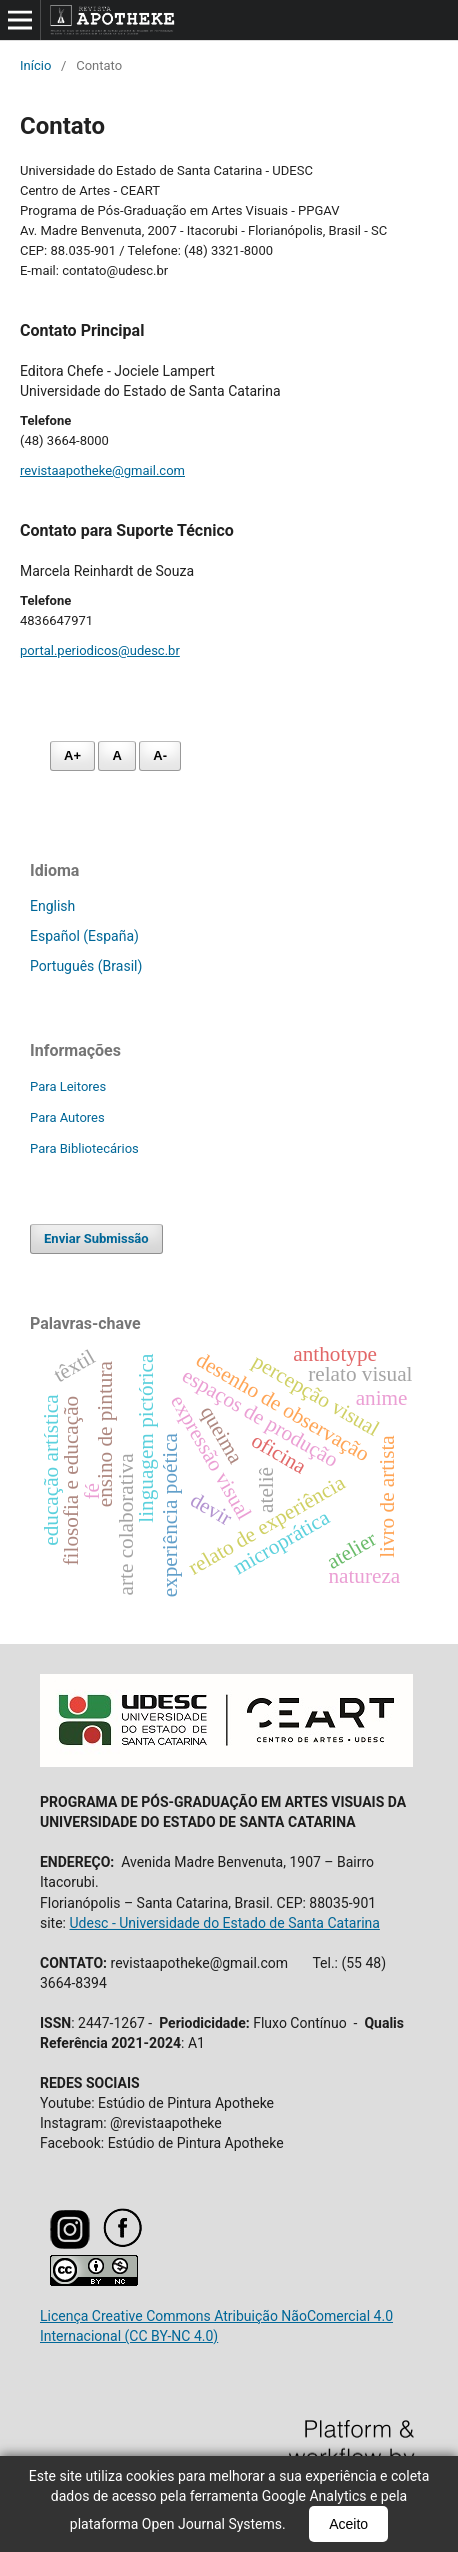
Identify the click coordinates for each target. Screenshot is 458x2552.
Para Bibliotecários (84, 1148)
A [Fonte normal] (116, 755)
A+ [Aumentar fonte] (72, 755)
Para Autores (67, 1117)
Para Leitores (68, 1086)
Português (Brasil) (86, 966)
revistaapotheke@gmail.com (102, 470)
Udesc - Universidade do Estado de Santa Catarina (224, 1923)
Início (35, 65)
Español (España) (84, 936)
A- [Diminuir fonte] (160, 755)
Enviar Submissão (96, 1238)
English (52, 906)
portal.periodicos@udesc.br (100, 650)
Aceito (348, 2524)
